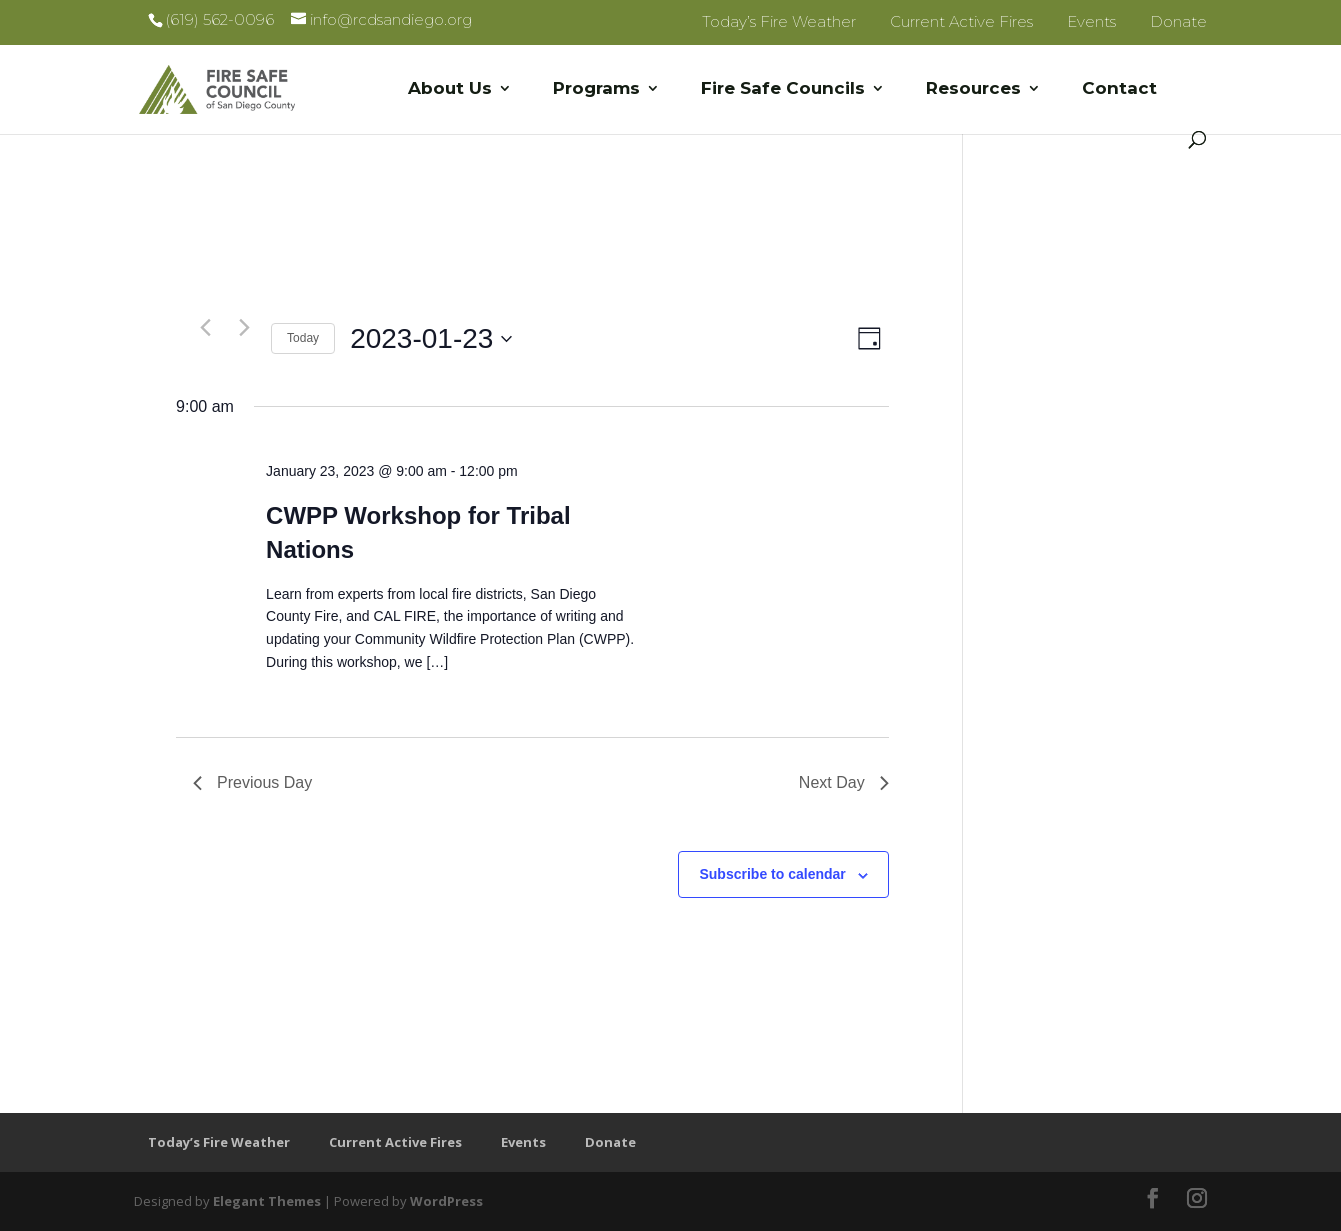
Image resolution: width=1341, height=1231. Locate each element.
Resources (973, 89)
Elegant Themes (267, 1201)
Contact (1119, 89)
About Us (450, 89)
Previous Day (252, 782)
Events (1091, 21)
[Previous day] (205, 327)
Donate (1178, 21)
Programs (596, 89)
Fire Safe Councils (783, 89)
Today (303, 338)
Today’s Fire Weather (779, 21)
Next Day (844, 782)
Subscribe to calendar (772, 874)
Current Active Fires (961, 21)
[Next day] (244, 327)
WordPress (446, 1201)
